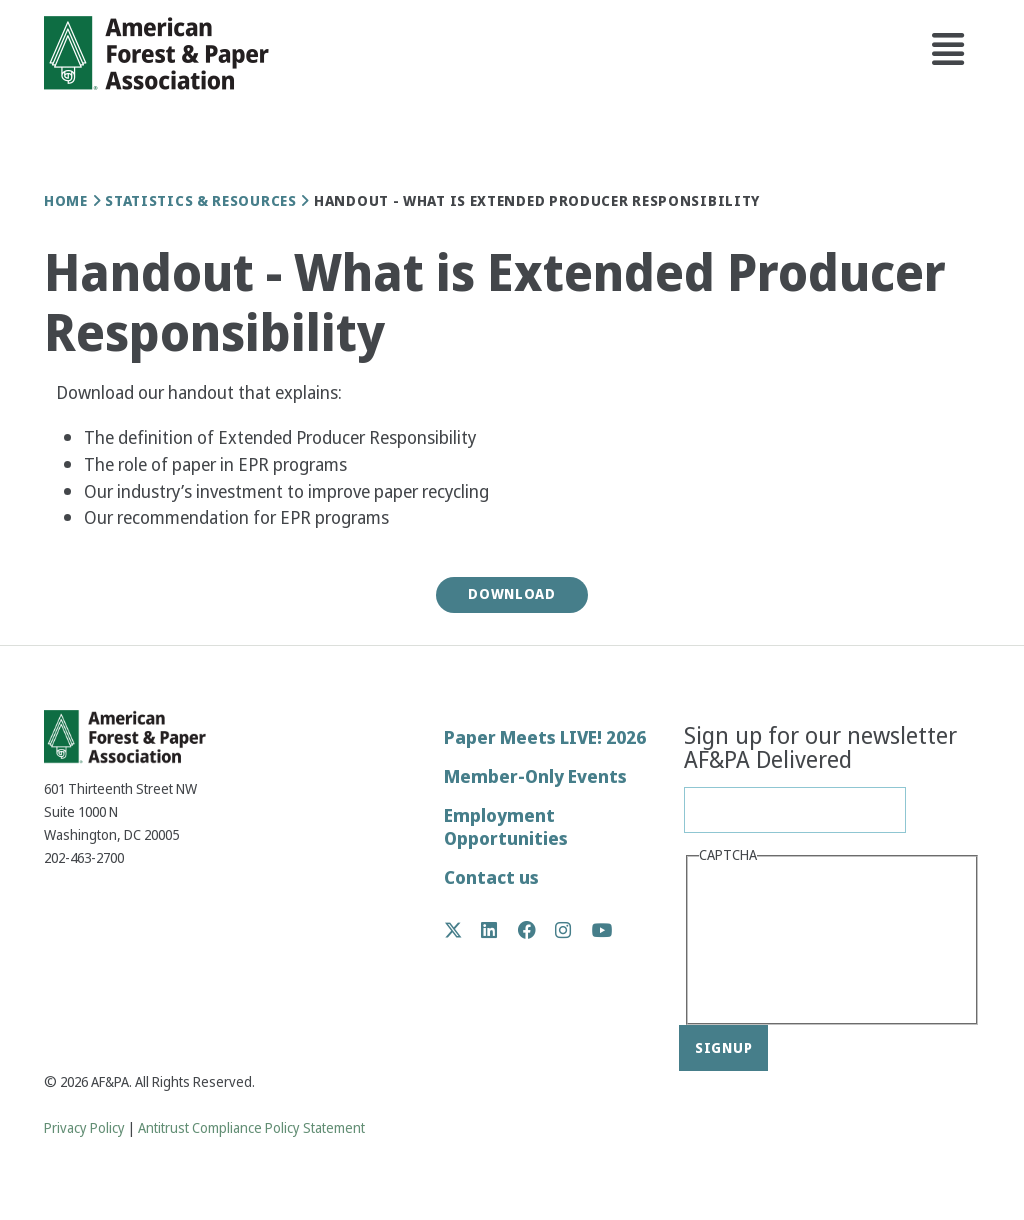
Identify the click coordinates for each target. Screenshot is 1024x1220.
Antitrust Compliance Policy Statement (251, 1128)
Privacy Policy (84, 1128)
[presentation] (781, 942)
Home (66, 201)
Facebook (537, 930)
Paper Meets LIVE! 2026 (545, 737)
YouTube (602, 931)
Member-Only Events (535, 776)
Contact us (491, 877)
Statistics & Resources (200, 201)
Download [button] (512, 594)
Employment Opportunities (506, 827)
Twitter (463, 930)
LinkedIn (499, 930)
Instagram (573, 930)
